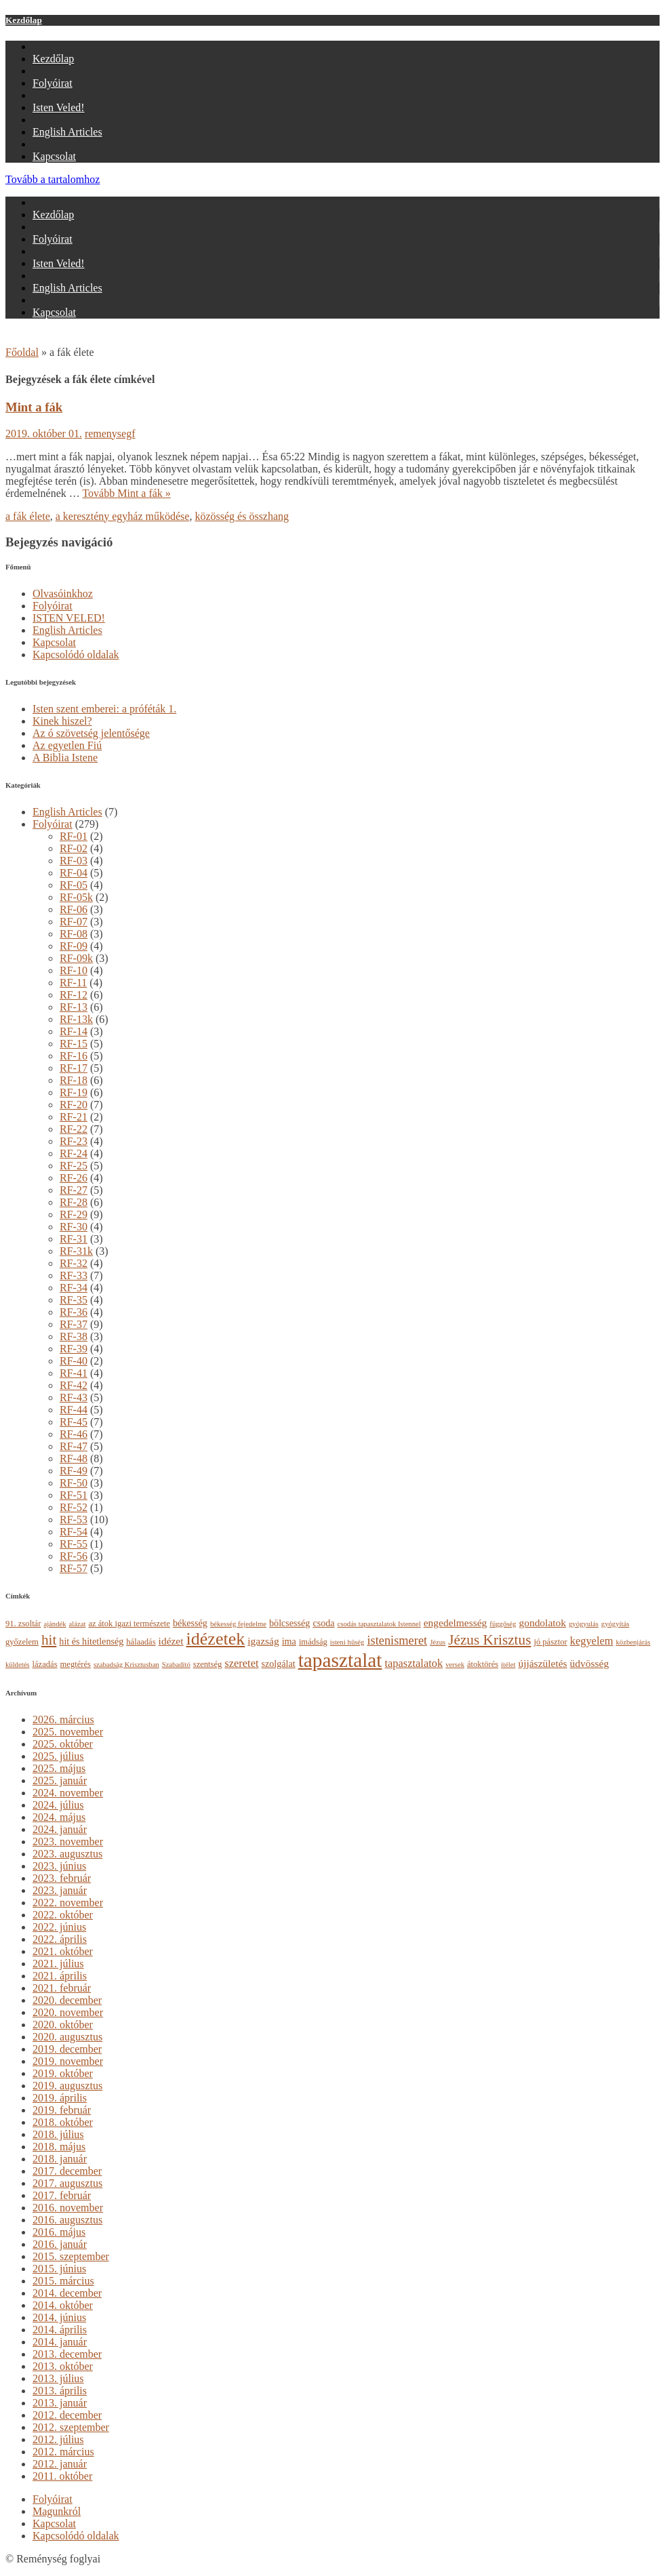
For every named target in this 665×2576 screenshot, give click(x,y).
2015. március (63, 2281)
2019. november (68, 2061)
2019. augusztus (67, 2085)
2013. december (67, 2354)
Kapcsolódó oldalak (76, 654)
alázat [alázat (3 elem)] (77, 1624)
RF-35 (73, 1300)
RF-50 (73, 1483)
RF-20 (73, 1104)
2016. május (59, 2232)
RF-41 (73, 1373)
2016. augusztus (67, 2220)
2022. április (60, 1939)
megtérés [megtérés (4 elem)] (75, 1664)
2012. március (63, 2451)
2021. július (58, 1963)
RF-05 (73, 885)
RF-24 (73, 1153)
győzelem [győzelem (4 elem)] (22, 1642)
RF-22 (73, 1129)
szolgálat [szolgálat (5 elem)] (279, 1663)
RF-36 (73, 1312)
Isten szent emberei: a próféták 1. (104, 709)
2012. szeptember (71, 2427)
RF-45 (73, 1422)
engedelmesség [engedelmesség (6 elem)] (455, 1622)
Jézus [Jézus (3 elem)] (437, 1642)
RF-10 (73, 970)
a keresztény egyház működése (123, 516)
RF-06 (73, 909)
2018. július (58, 2134)
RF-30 (73, 1226)
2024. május (59, 1817)
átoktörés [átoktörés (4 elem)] (482, 1664)
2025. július (58, 1756)
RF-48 (73, 1458)
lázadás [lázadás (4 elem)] (45, 1664)
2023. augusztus (67, 1853)
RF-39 (73, 1348)
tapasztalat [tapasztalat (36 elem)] (340, 1660)
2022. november (68, 1902)
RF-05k (76, 897)
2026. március (63, 1719)
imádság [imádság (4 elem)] (313, 1642)
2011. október (62, 2476)
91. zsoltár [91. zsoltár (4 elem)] (23, 1623)
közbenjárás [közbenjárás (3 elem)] (633, 1642)
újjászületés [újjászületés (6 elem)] (542, 1663)
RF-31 (73, 1239)
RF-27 (73, 1190)
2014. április (60, 2329)
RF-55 (73, 1544)
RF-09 (73, 946)
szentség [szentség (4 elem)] (207, 1664)
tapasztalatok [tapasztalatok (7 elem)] (413, 1663)
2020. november (68, 2012)
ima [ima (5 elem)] (289, 1641)
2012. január (60, 2464)
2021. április (60, 1975)
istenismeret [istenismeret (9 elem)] (397, 1640)
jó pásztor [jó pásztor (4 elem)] (550, 1642)
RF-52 (73, 1507)
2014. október (63, 2305)
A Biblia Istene (65, 757)
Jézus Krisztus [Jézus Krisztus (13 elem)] (489, 1640)
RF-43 (73, 1397)
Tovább (126, 493)
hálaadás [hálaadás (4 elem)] (140, 1642)
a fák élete (27, 516)
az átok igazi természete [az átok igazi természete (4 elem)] (128, 1623)
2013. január (60, 2403)
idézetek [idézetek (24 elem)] (215, 1639)
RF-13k (76, 1019)
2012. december (67, 2415)
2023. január (60, 1890)
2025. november (68, 1731)
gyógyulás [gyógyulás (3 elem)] (584, 1624)
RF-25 (73, 1165)
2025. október (63, 1744)
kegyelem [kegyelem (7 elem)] (591, 1640)
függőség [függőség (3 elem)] (502, 1624)
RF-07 (73, 921)
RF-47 (73, 1446)
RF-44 (73, 1409)
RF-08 (73, 934)
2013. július (58, 2378)
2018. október (63, 2122)
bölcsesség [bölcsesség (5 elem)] (289, 1622)
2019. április (60, 2098)
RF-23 (73, 1141)
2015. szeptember (71, 2256)
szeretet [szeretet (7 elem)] (241, 1663)
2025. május (59, 1768)
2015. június (59, 2268)
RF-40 (73, 1361)
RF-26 (73, 1178)
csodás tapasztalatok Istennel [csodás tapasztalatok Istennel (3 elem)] (379, 1624)
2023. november (68, 1841)
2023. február (62, 1878)
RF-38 (73, 1336)
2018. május (59, 2146)
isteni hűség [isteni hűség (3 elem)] (347, 1642)
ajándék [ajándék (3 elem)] (54, 1624)
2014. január (60, 2342)
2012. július (58, 2439)
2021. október (63, 1951)
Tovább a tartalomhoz (52, 179)
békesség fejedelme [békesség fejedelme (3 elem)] (238, 1624)
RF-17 (73, 1068)
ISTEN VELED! (69, 618)
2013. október (63, 2366)
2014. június (59, 2317)
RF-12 (73, 995)
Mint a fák (33, 407)
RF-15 (73, 1043)
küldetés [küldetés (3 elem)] (17, 1664)
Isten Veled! (59, 107)
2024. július (58, 1805)
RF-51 (73, 1495)
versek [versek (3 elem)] (454, 1664)
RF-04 (73, 873)
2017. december (67, 2171)
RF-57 (73, 1568)
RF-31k (76, 1251)
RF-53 (73, 1519)
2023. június (59, 1866)
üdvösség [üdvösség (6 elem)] (589, 1663)
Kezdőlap (23, 20)
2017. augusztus (67, 2183)
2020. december (67, 2000)
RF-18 (73, 1080)
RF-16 (73, 1056)
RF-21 (73, 1117)
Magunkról (57, 2511)
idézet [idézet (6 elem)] (171, 1641)
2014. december (67, 2293)
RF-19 (73, 1092)
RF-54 (73, 1531)
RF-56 (73, 1556)
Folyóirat (53, 83)
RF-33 (73, 1275)
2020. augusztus (67, 2036)
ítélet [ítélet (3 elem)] (508, 1664)
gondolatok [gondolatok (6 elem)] (542, 1622)
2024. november (68, 1792)
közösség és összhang (242, 516)
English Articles (67, 132)
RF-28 (73, 1202)
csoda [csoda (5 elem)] (323, 1622)
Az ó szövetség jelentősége (91, 733)
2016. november (68, 2207)
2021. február (62, 1988)
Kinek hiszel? (62, 721)
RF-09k (76, 958)
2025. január (60, 1780)
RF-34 (73, 1287)
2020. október (63, 2024)
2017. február (62, 2195)
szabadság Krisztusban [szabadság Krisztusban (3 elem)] (126, 1664)
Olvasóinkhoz (63, 593)
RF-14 (73, 1031)
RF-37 (73, 1324)
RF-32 (73, 1263)
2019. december (67, 2049)
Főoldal (22, 352)
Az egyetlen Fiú (67, 745)
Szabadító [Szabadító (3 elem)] (176, 1664)
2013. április (60, 2390)
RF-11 (73, 982)
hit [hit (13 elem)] (48, 1640)
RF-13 (73, 1007)
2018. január (60, 2159)
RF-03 (73, 860)
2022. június (59, 1927)
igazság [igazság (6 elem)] (263, 1641)
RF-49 (73, 1470)
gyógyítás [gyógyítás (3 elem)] (615, 1624)
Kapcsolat (54, 156)
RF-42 (73, 1385)
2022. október (63, 1914)
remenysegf (110, 433)
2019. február (62, 2110)
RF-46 (73, 1434)
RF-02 (73, 848)
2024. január (60, 1829)
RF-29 (73, 1214)
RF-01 (73, 836)
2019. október (63, 2073)
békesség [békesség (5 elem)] (190, 1622)
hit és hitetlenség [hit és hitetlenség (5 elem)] (91, 1641)
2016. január (60, 2244)
